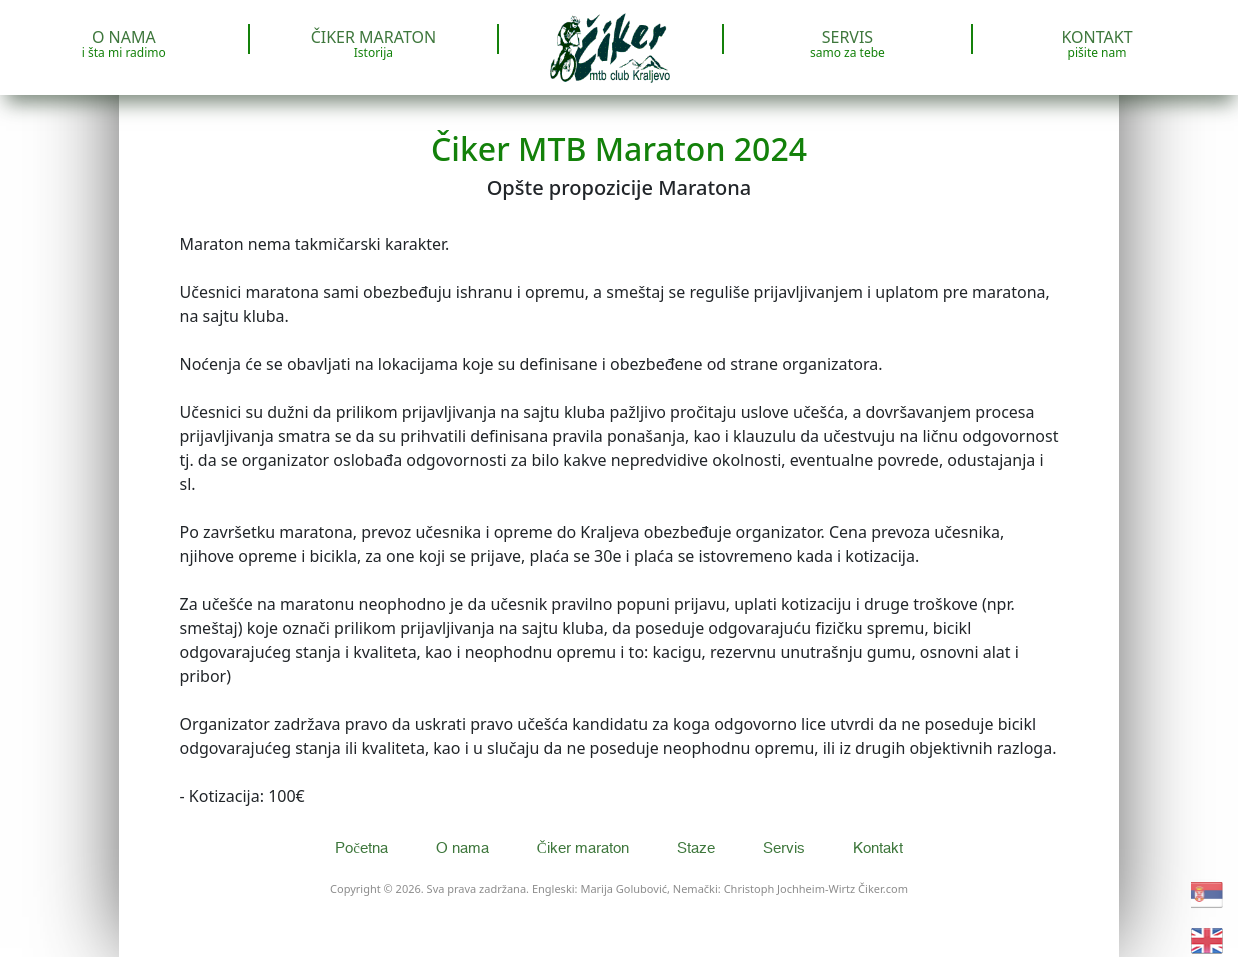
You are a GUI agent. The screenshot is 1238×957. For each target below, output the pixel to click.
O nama (124, 43)
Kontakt (1097, 43)
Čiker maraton (373, 43)
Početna (363, 848)
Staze (698, 848)
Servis (847, 43)
